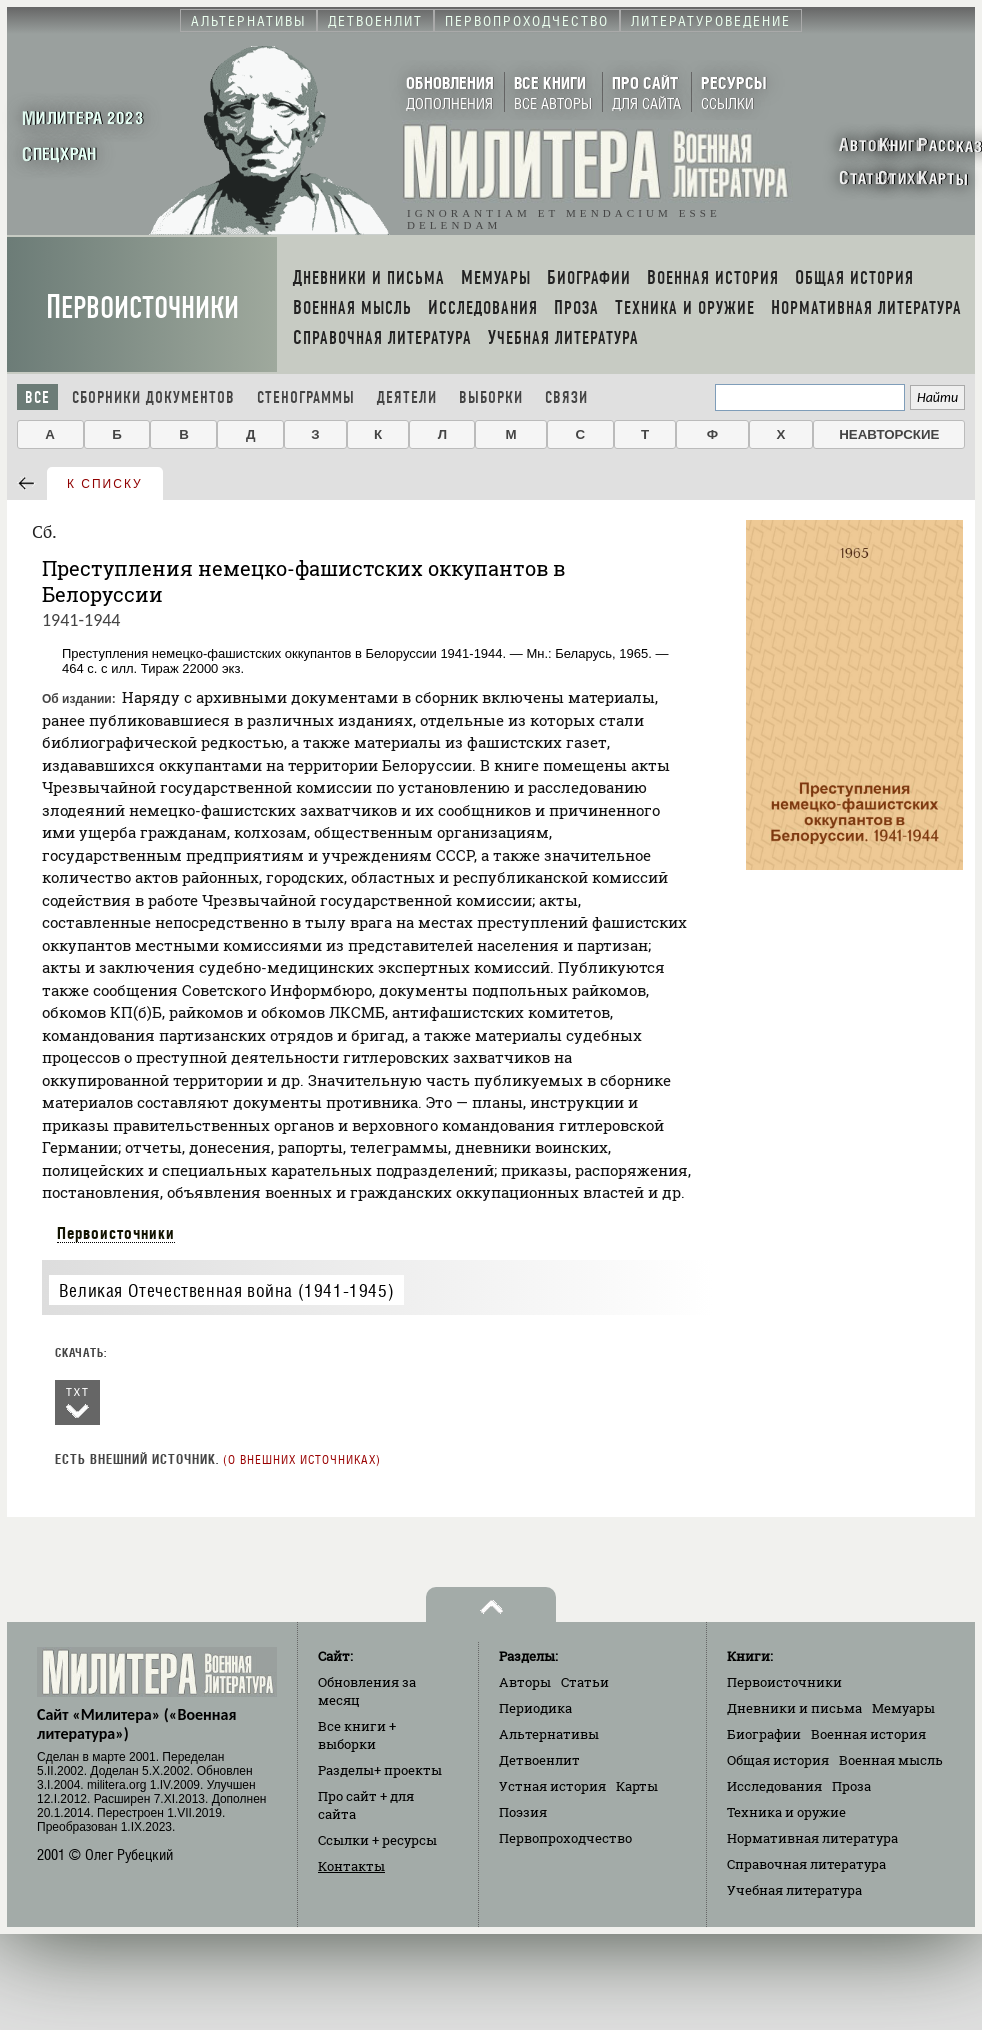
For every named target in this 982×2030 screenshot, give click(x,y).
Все (37, 397)
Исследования (774, 1786)
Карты (637, 1786)
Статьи (585, 1682)
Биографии (764, 1734)
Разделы (380, 1770)
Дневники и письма (794, 1708)
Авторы (525, 1682)
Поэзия (523, 1812)
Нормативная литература (812, 1838)
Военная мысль (891, 1760)
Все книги (357, 1735)
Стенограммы (306, 397)
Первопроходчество (565, 1838)
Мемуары (903, 1708)
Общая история (778, 1760)
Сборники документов (153, 397)
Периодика (535, 1708)
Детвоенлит (539, 1760)
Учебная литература (794, 1890)
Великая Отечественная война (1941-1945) (226, 1290)
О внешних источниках (302, 1460)
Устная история (552, 1786)
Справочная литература (806, 1864)
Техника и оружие (786, 1812)
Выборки (491, 397)
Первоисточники (142, 307)
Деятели (407, 397)
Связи (566, 397)
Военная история (868, 1734)
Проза (851, 1786)
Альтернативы (549, 1734)
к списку (105, 484)
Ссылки (377, 1840)
